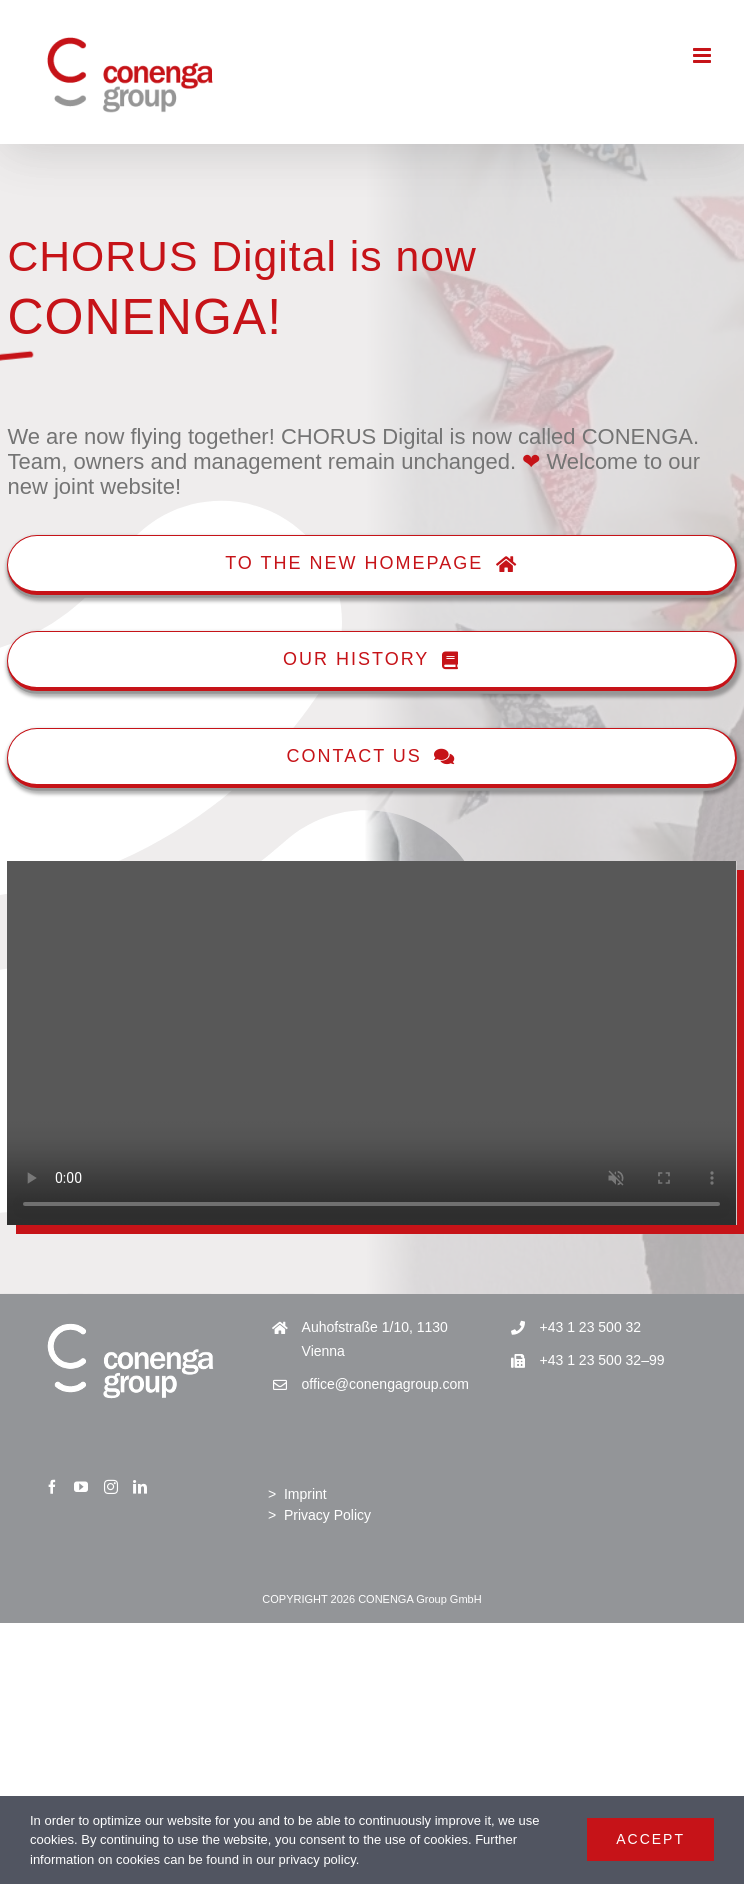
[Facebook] (52, 1487)
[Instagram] (111, 1487)
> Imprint (297, 1494)
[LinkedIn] (140, 1487)
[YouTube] (81, 1487)
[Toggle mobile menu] (703, 55)
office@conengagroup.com (385, 1384)
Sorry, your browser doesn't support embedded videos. (371, 1043)
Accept (650, 1839)
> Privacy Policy (319, 1515)
